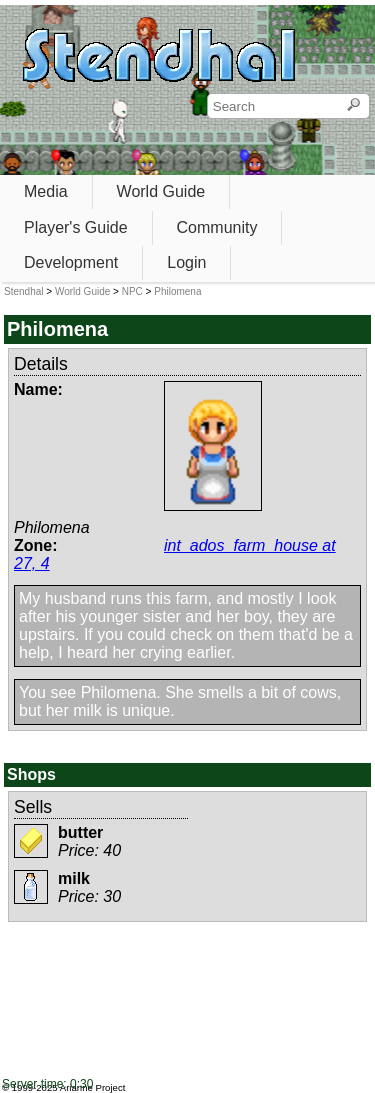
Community (217, 227)
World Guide (161, 191)
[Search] (353, 106)
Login (186, 262)
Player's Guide (76, 227)
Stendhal (23, 291)
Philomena (177, 291)
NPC (132, 291)
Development (71, 262)
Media (46, 191)
